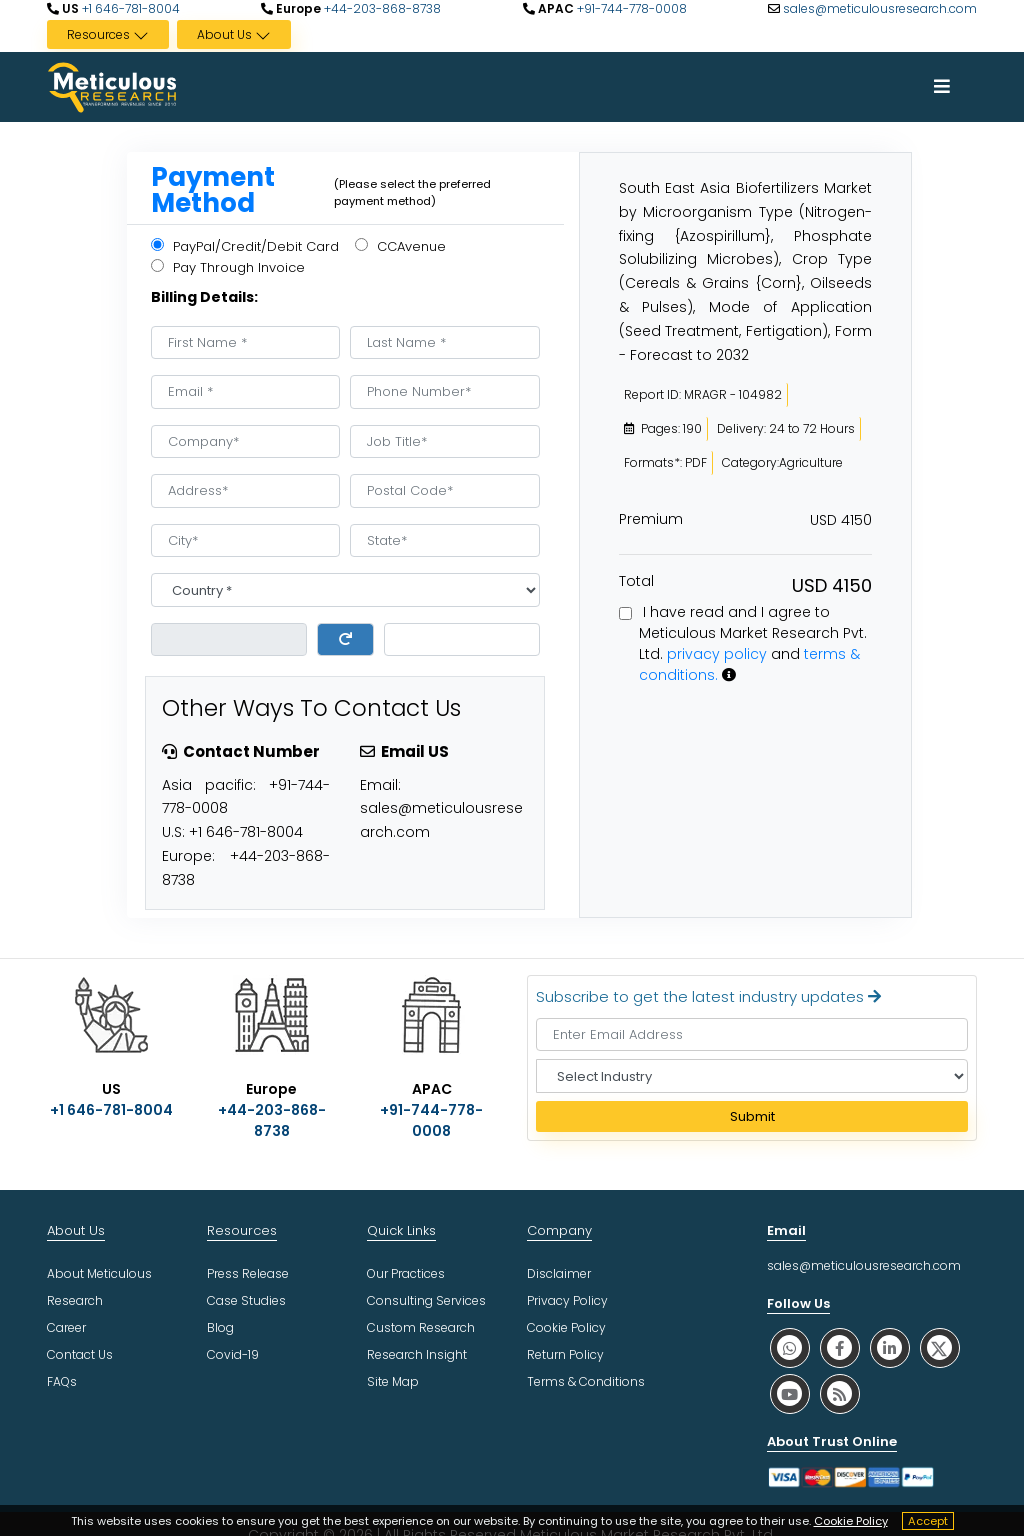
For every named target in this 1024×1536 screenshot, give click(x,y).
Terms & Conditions (586, 1381)
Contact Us (80, 1354)
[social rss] (840, 1393)
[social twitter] (940, 1347)
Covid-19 (233, 1354)
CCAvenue (400, 246)
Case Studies (246, 1300)
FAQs (62, 1381)
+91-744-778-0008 (630, 8)
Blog (220, 1327)
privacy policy (717, 654)
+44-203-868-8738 (381, 8)
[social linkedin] (890, 1347)
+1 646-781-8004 (129, 8)
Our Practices (406, 1273)
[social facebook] (840, 1347)
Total (636, 581)
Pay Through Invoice (228, 267)
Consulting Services (426, 1300)
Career (66, 1327)
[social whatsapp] (790, 1347)
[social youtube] (790, 1393)
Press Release (248, 1273)
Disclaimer (559, 1273)
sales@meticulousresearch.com (880, 8)
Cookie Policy (851, 1521)
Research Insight (417, 1354)
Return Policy (565, 1354)
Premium (651, 519)
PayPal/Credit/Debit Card (245, 246)
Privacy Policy (567, 1300)
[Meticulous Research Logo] (112, 86)
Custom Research (421, 1327)
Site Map (393, 1381)
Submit (752, 1116)
